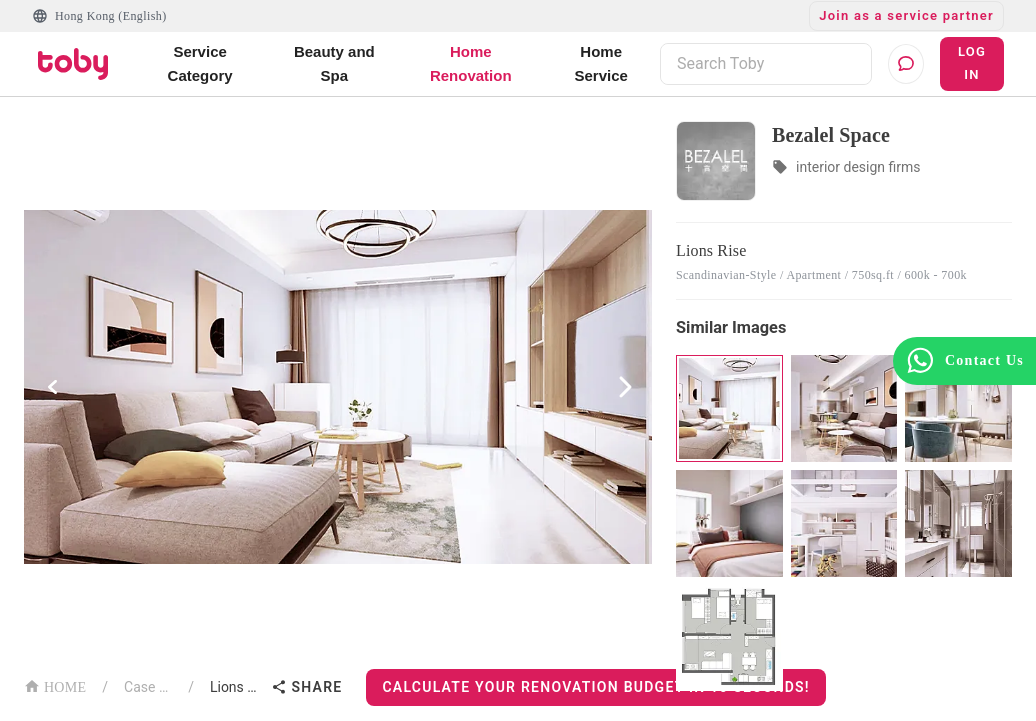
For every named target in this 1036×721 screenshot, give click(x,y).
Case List (148, 687)
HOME (55, 685)
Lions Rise (237, 687)
